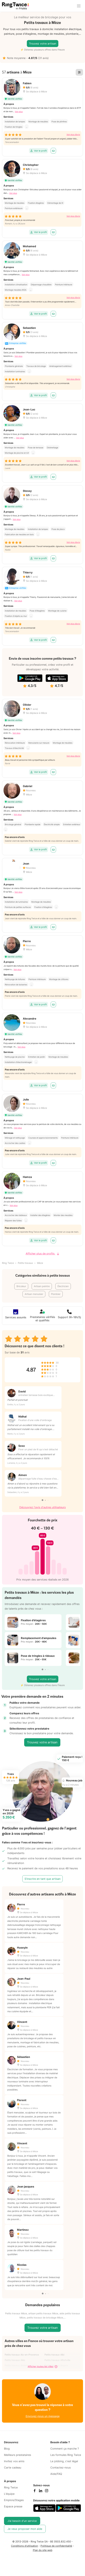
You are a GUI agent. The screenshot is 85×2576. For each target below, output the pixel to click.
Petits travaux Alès (15, 2360)
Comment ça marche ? (64, 2448)
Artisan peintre (42, 1286)
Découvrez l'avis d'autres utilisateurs (42, 1507)
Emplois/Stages (14, 2500)
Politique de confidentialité (56, 2545)
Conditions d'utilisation (24, 2545)
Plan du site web (42, 2550)
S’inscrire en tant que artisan (42, 1878)
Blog (7, 2448)
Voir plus (19, 111)
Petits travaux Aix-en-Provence (22, 2354)
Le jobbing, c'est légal (64, 2461)
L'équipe (9, 2493)
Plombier (55, 1294)
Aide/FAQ (56, 2473)
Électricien (63, 1286)
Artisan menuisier (34, 1294)
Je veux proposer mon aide (25, 2528)
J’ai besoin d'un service (22, 2520)
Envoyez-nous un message (43, 2416)
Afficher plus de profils (42, 1253)
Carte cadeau (12, 2467)
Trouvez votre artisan (42, 43)
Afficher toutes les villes (42, 2366)
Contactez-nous (60, 2467)
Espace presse (13, 2506)
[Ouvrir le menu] (78, 6)
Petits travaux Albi (54, 2354)
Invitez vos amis (14, 2461)
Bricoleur (21, 1286)
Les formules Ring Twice (65, 2455)
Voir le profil (38, 150)
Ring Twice (8, 1262)
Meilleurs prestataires (17, 2455)
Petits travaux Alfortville (57, 2360)
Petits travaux (25, 1262)
